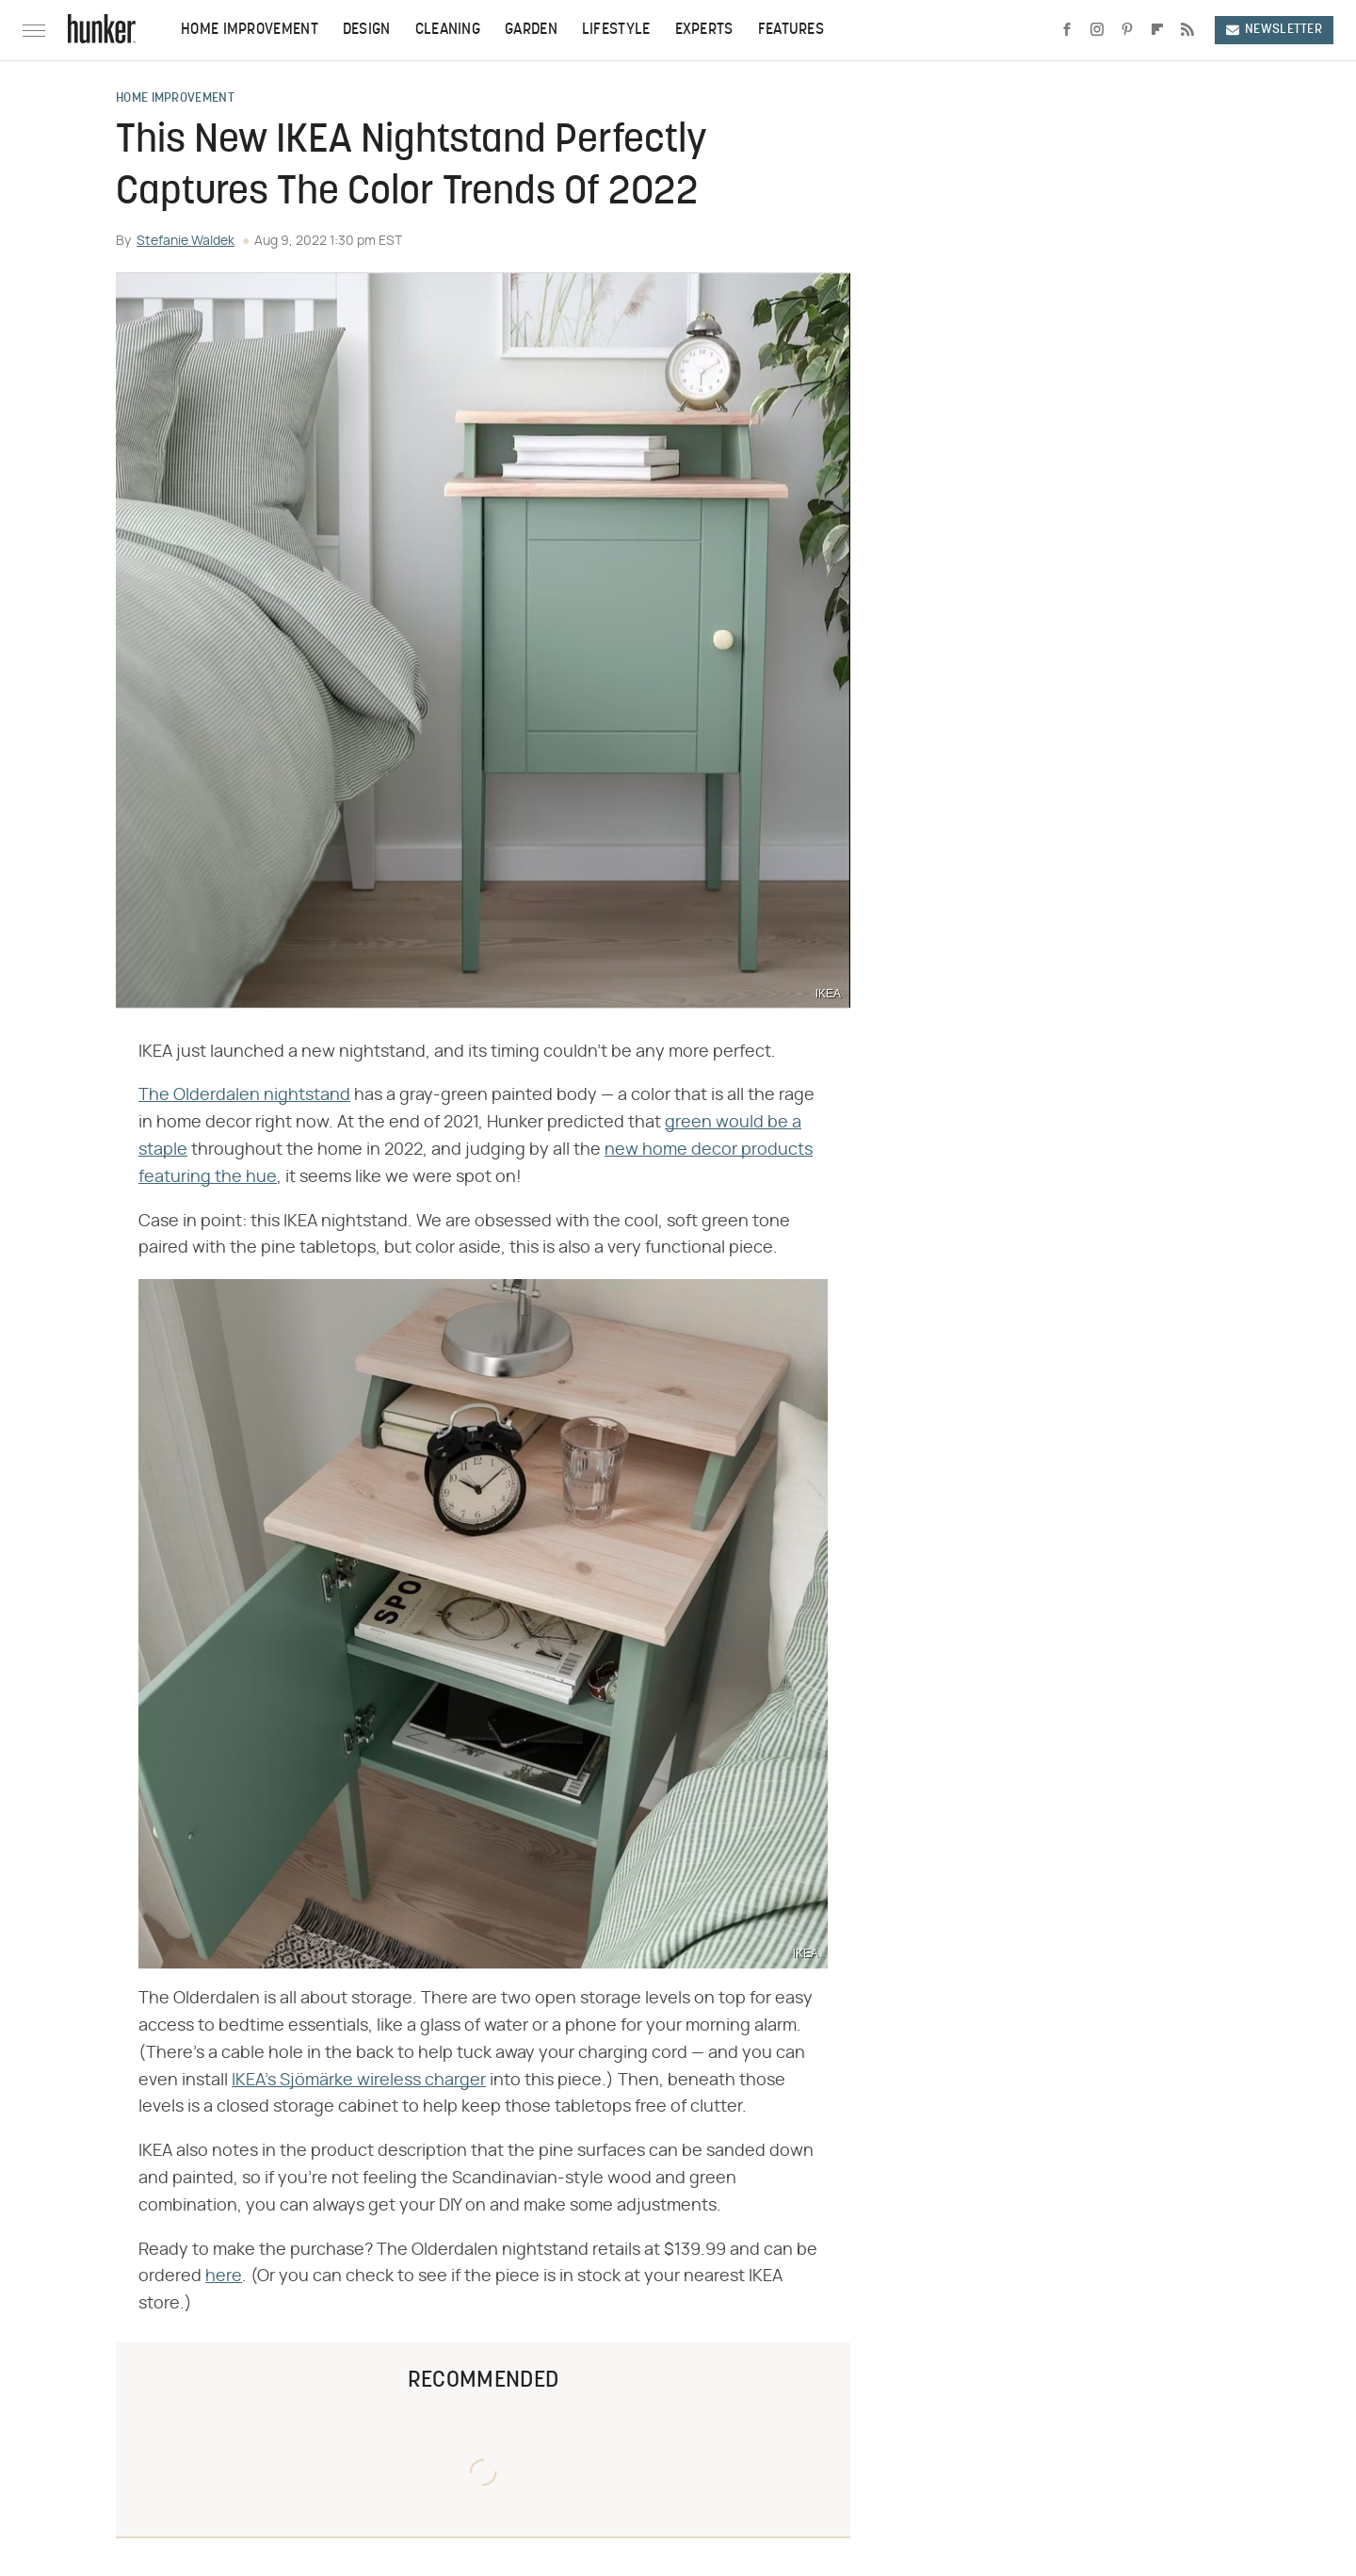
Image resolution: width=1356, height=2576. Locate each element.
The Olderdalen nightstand (244, 1095)
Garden (531, 30)
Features (791, 30)
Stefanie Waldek (185, 241)
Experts (704, 30)
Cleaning (447, 30)
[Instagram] (1097, 30)
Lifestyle (616, 30)
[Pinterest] (1127, 30)
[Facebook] (1067, 30)
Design (367, 30)
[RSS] (1187, 30)
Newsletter (1274, 30)
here (223, 2276)
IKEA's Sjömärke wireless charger (359, 2080)
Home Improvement (249, 30)
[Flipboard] (1157, 30)
